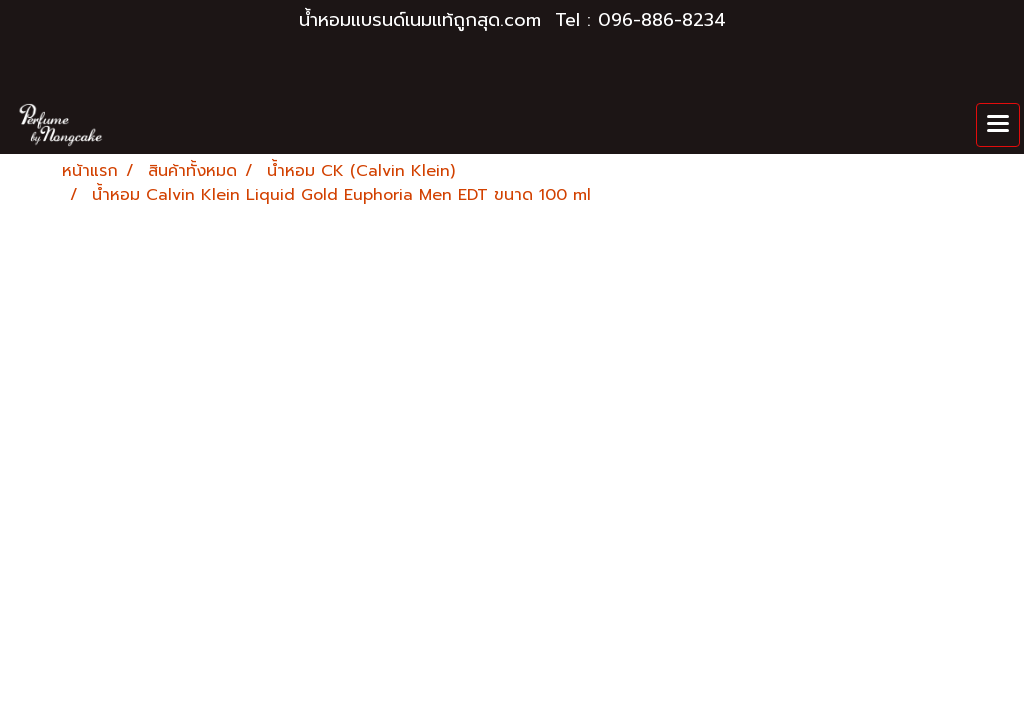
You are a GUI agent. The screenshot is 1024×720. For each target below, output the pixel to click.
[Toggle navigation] (998, 125)
